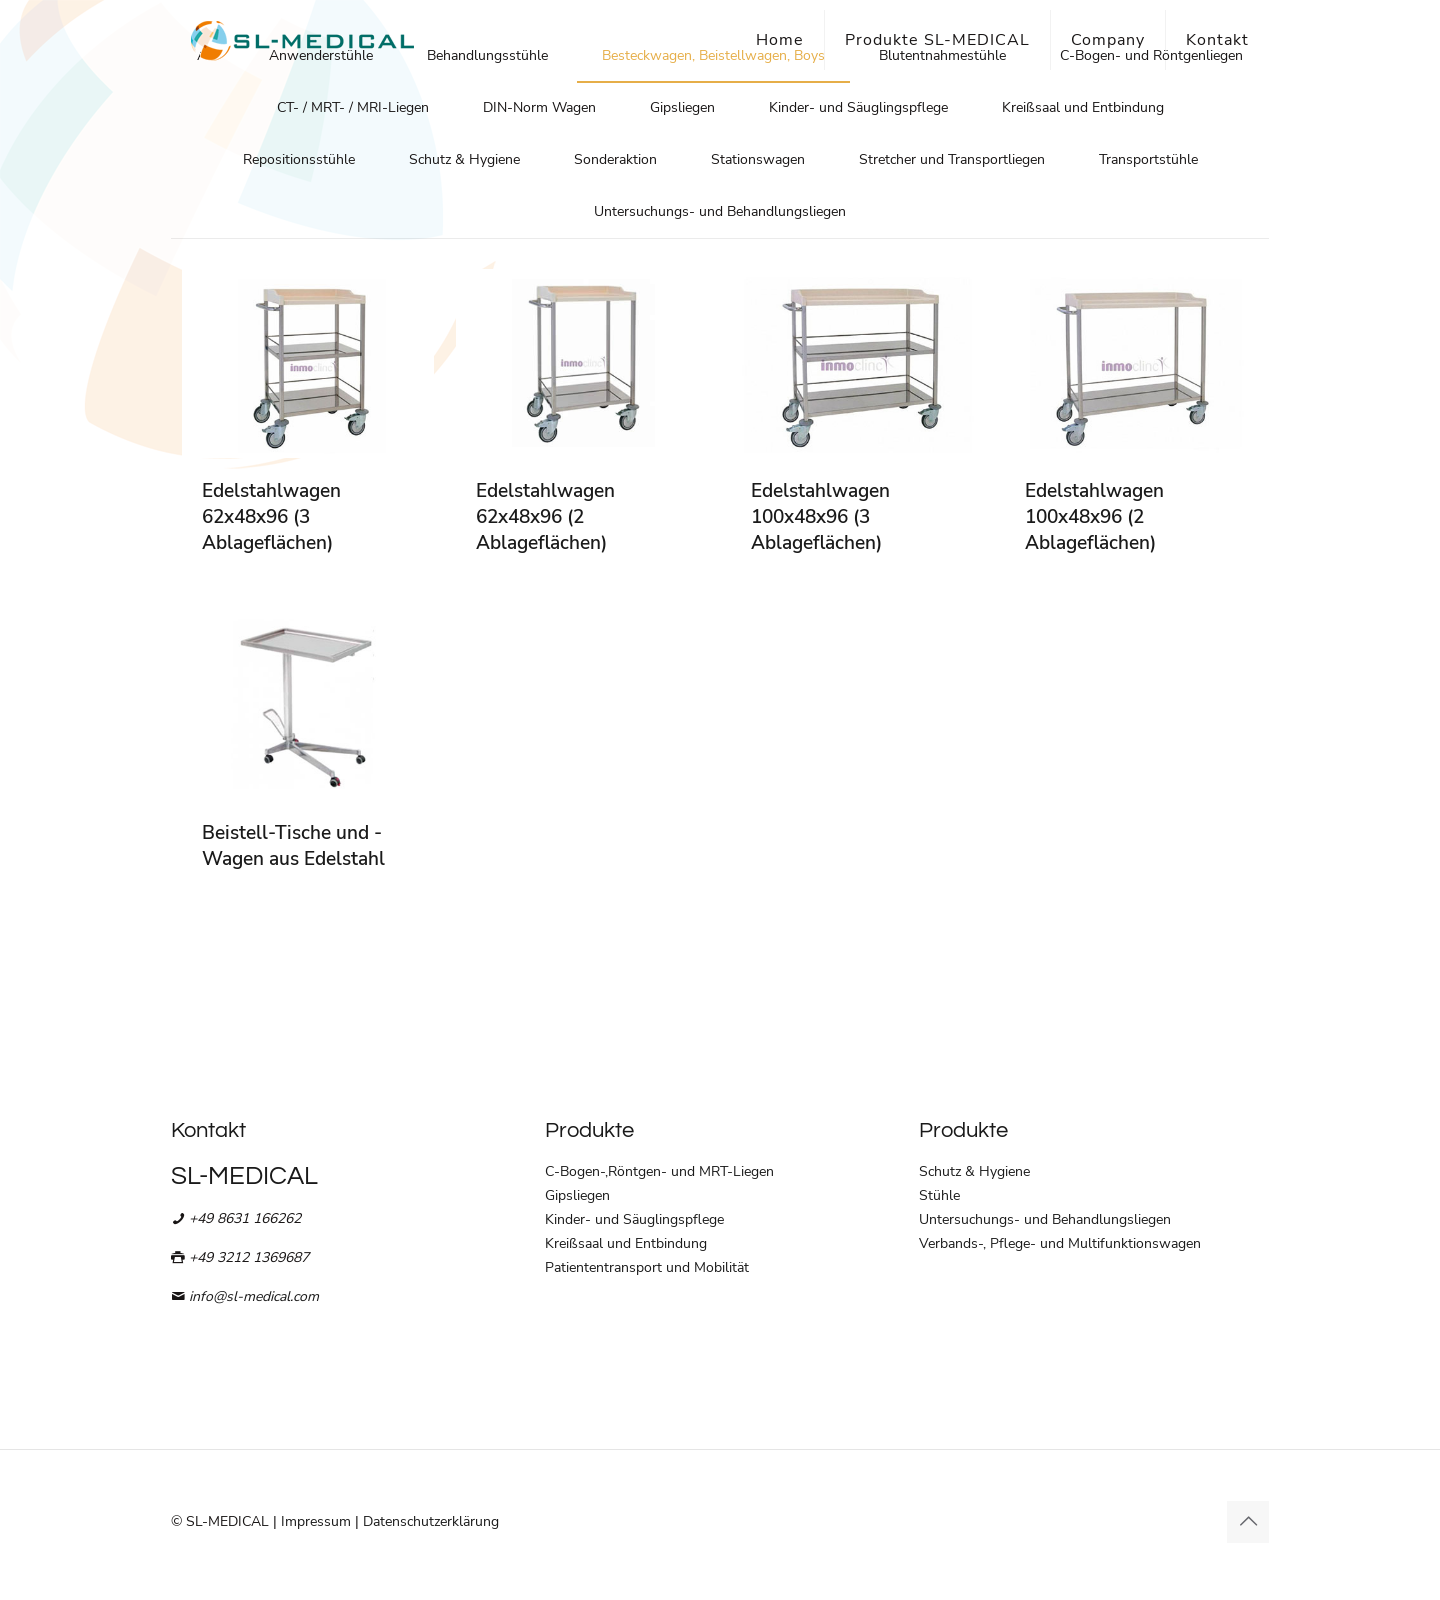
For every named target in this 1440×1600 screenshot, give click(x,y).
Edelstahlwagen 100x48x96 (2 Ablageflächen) (1094, 517)
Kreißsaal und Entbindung (1083, 107)
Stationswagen (758, 159)
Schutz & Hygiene (464, 159)
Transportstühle (1148, 159)
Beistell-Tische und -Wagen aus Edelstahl (293, 846)
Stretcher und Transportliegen (952, 159)
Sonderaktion (615, 159)
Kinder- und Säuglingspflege (858, 107)
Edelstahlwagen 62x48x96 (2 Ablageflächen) (545, 517)
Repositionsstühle (299, 159)
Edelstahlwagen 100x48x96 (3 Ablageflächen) (820, 517)
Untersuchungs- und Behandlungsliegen (720, 211)
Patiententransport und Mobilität (647, 1267)
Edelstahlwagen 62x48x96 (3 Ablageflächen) (271, 517)
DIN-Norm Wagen (539, 107)
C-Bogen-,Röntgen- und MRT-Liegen (659, 1171)
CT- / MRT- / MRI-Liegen (353, 107)
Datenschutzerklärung (431, 1521)
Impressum (316, 1521)
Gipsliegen (682, 107)
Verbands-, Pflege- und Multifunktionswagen (1060, 1243)
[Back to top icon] (1248, 1522)
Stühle (939, 1195)
